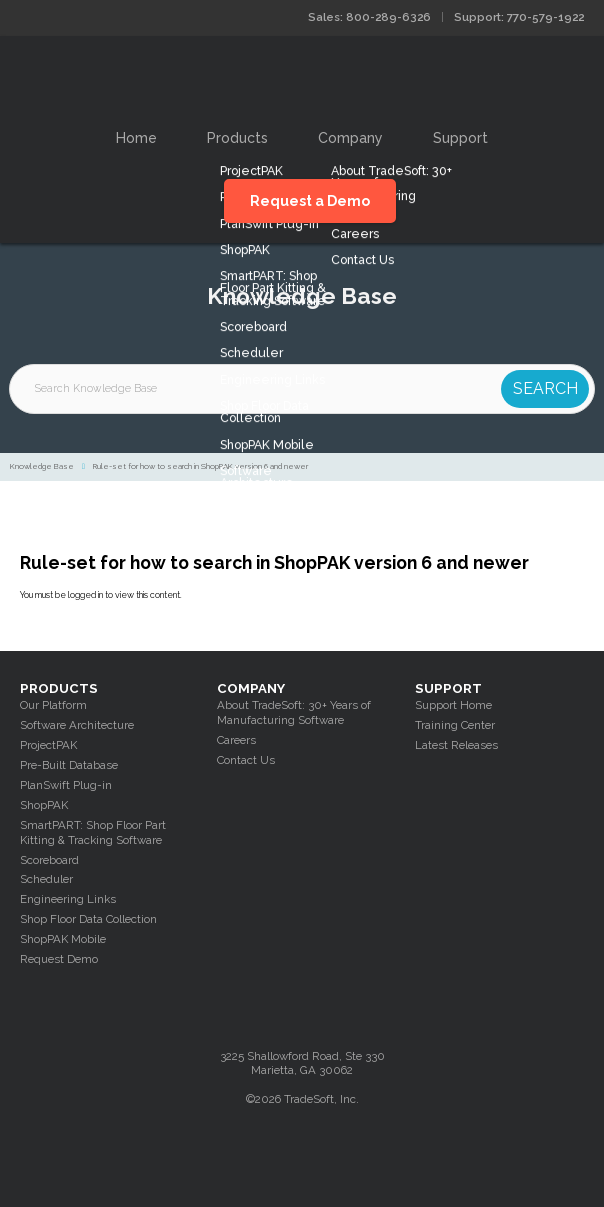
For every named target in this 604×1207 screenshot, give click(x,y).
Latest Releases (456, 745)
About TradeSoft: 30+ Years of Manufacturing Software (294, 712)
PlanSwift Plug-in (66, 785)
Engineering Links (68, 899)
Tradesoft (302, 76)
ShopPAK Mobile (63, 939)
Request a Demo (310, 201)
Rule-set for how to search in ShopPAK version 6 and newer (200, 466)
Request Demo (59, 959)
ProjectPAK (48, 745)
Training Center (455, 725)
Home (136, 138)
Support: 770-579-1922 (519, 17)
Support (460, 138)
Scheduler (46, 879)
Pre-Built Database (69, 765)
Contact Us (246, 760)
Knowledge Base (42, 466)
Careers (236, 740)
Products (237, 138)
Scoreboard (49, 860)
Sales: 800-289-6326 (369, 17)
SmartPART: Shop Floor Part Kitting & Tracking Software (93, 832)
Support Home (453, 705)
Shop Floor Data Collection (88, 919)
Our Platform (53, 705)
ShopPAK (44, 805)
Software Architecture (77, 725)
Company (350, 138)
